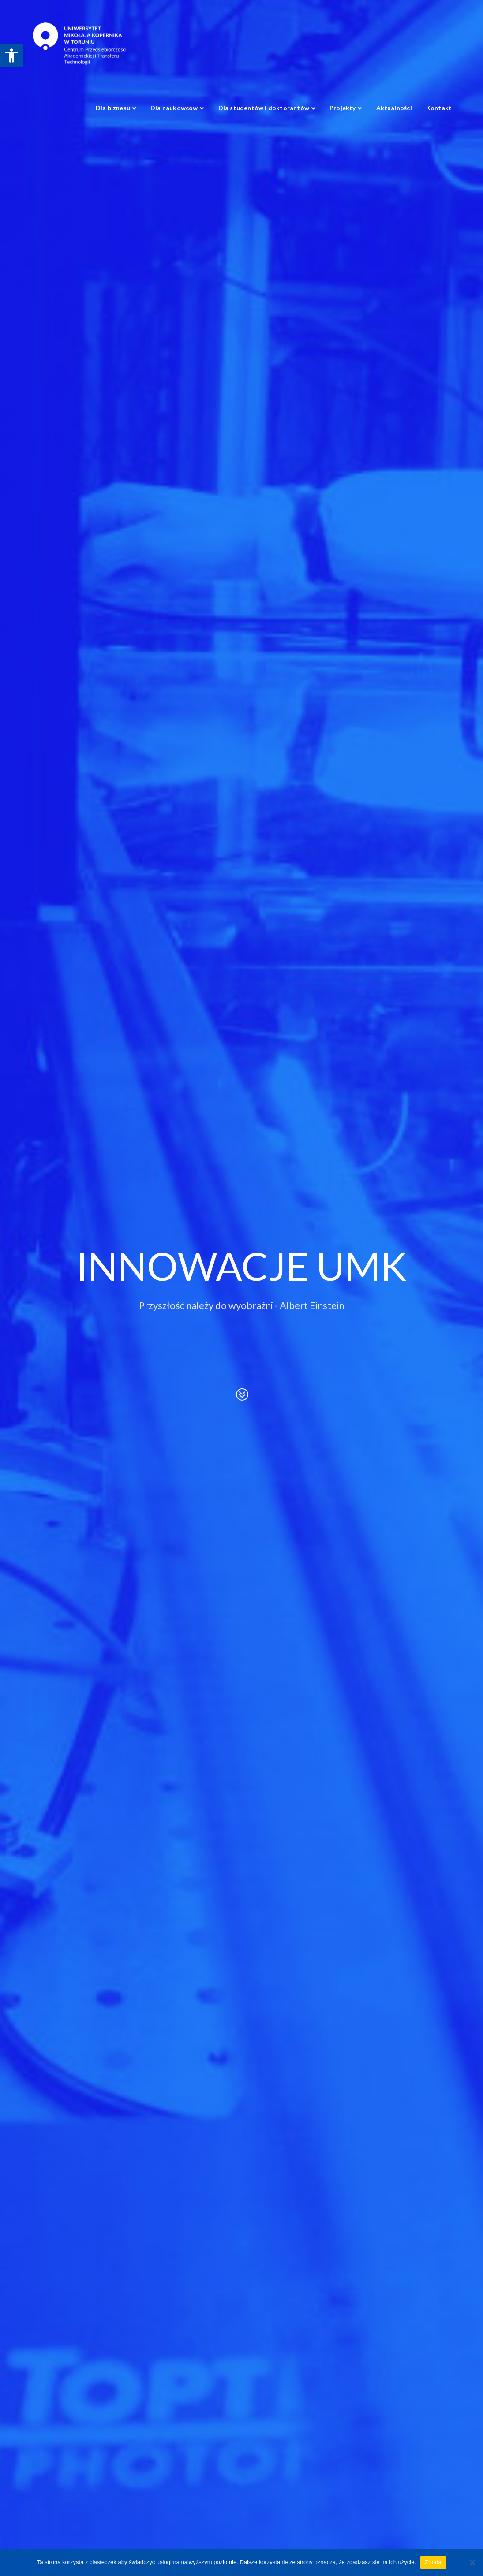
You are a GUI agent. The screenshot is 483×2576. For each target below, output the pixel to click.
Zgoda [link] (433, 2562)
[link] (11, 55)
